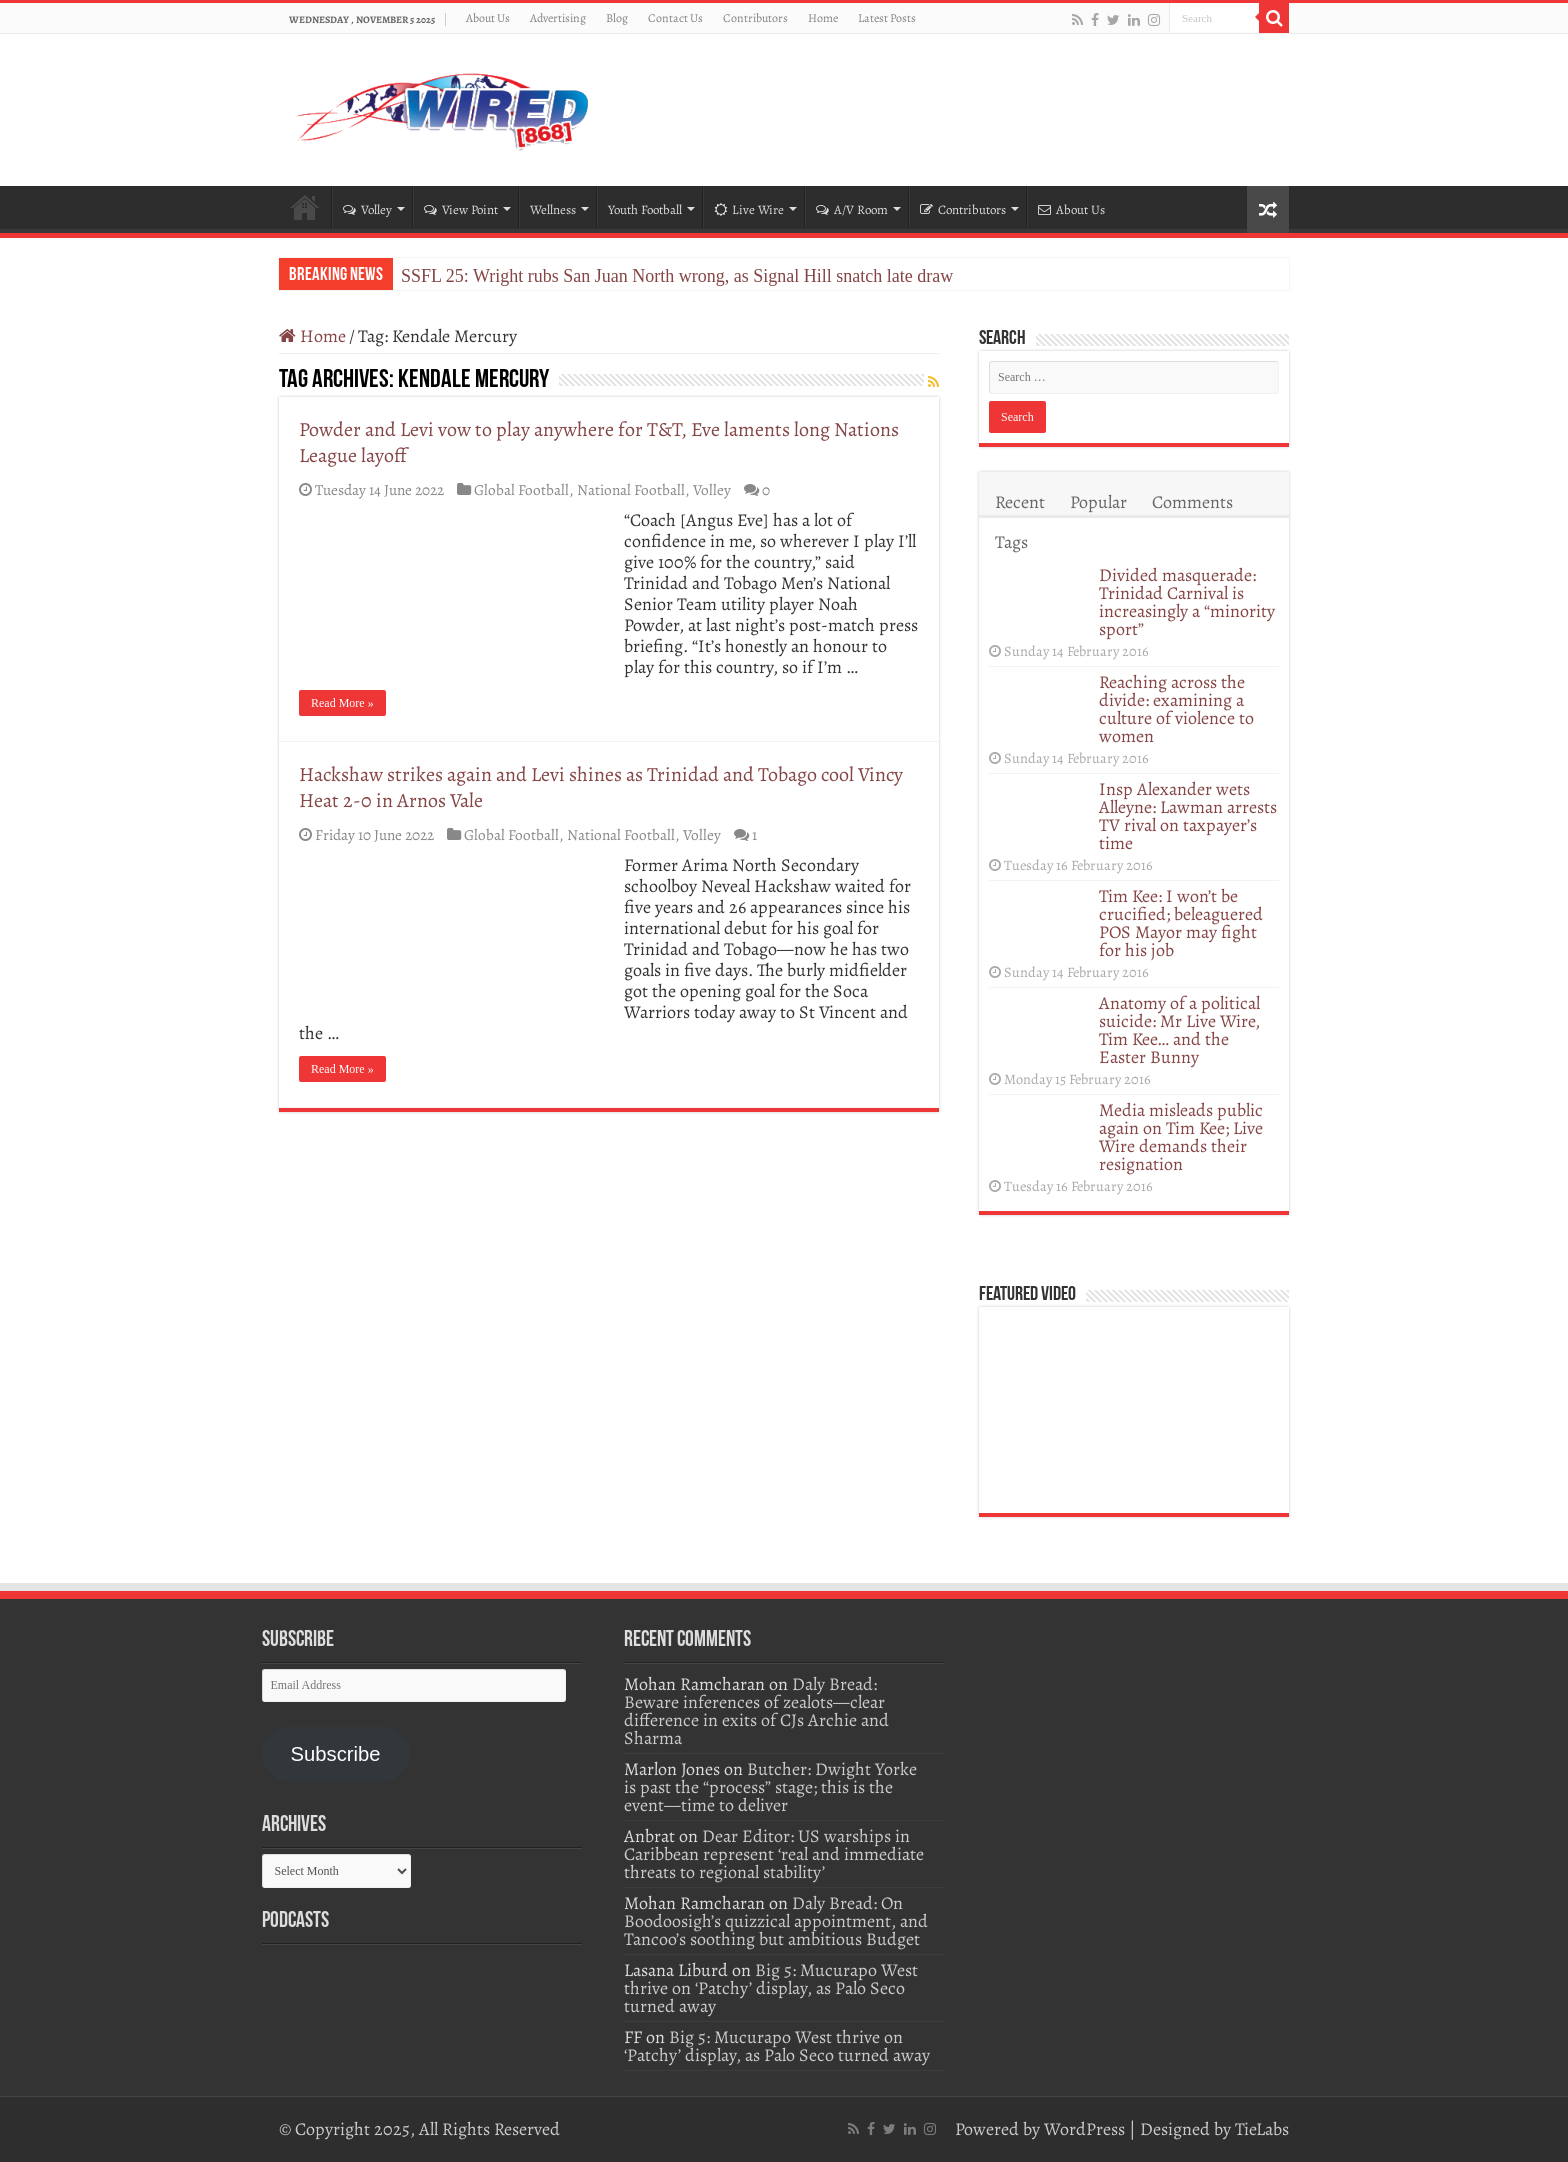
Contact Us (675, 18)
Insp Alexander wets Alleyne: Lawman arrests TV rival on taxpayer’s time (1188, 816)
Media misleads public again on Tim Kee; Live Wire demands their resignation (1181, 1137)
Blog (617, 18)
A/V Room (852, 209)
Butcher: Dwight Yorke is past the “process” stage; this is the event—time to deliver (770, 1787)
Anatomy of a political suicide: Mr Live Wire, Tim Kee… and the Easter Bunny (1179, 1030)
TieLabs (1262, 2129)
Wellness (553, 209)
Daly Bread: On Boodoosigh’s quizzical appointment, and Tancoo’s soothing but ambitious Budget (776, 1921)
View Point (461, 209)
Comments (1192, 502)
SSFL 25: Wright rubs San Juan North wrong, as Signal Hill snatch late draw (677, 276)
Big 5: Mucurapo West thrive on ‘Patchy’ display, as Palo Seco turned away (771, 1988)
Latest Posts (887, 18)
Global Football (521, 489)
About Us (488, 18)
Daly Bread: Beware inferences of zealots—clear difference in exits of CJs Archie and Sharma (756, 1711)
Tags (1011, 542)
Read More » (342, 703)
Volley (367, 209)
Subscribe (335, 1754)
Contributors (755, 18)
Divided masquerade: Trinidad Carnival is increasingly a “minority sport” (1187, 602)
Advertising (558, 18)
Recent (1020, 502)
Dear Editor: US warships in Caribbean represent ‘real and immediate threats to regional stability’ (774, 1854)
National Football (631, 489)
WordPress (1084, 2129)
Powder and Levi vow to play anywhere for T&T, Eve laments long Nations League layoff (599, 442)
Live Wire (749, 209)
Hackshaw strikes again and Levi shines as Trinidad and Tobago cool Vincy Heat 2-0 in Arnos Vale (601, 787)
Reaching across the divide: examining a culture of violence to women (1176, 709)
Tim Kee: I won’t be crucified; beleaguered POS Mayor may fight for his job (1181, 923)
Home (823, 18)
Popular (1098, 502)
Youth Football (645, 209)
